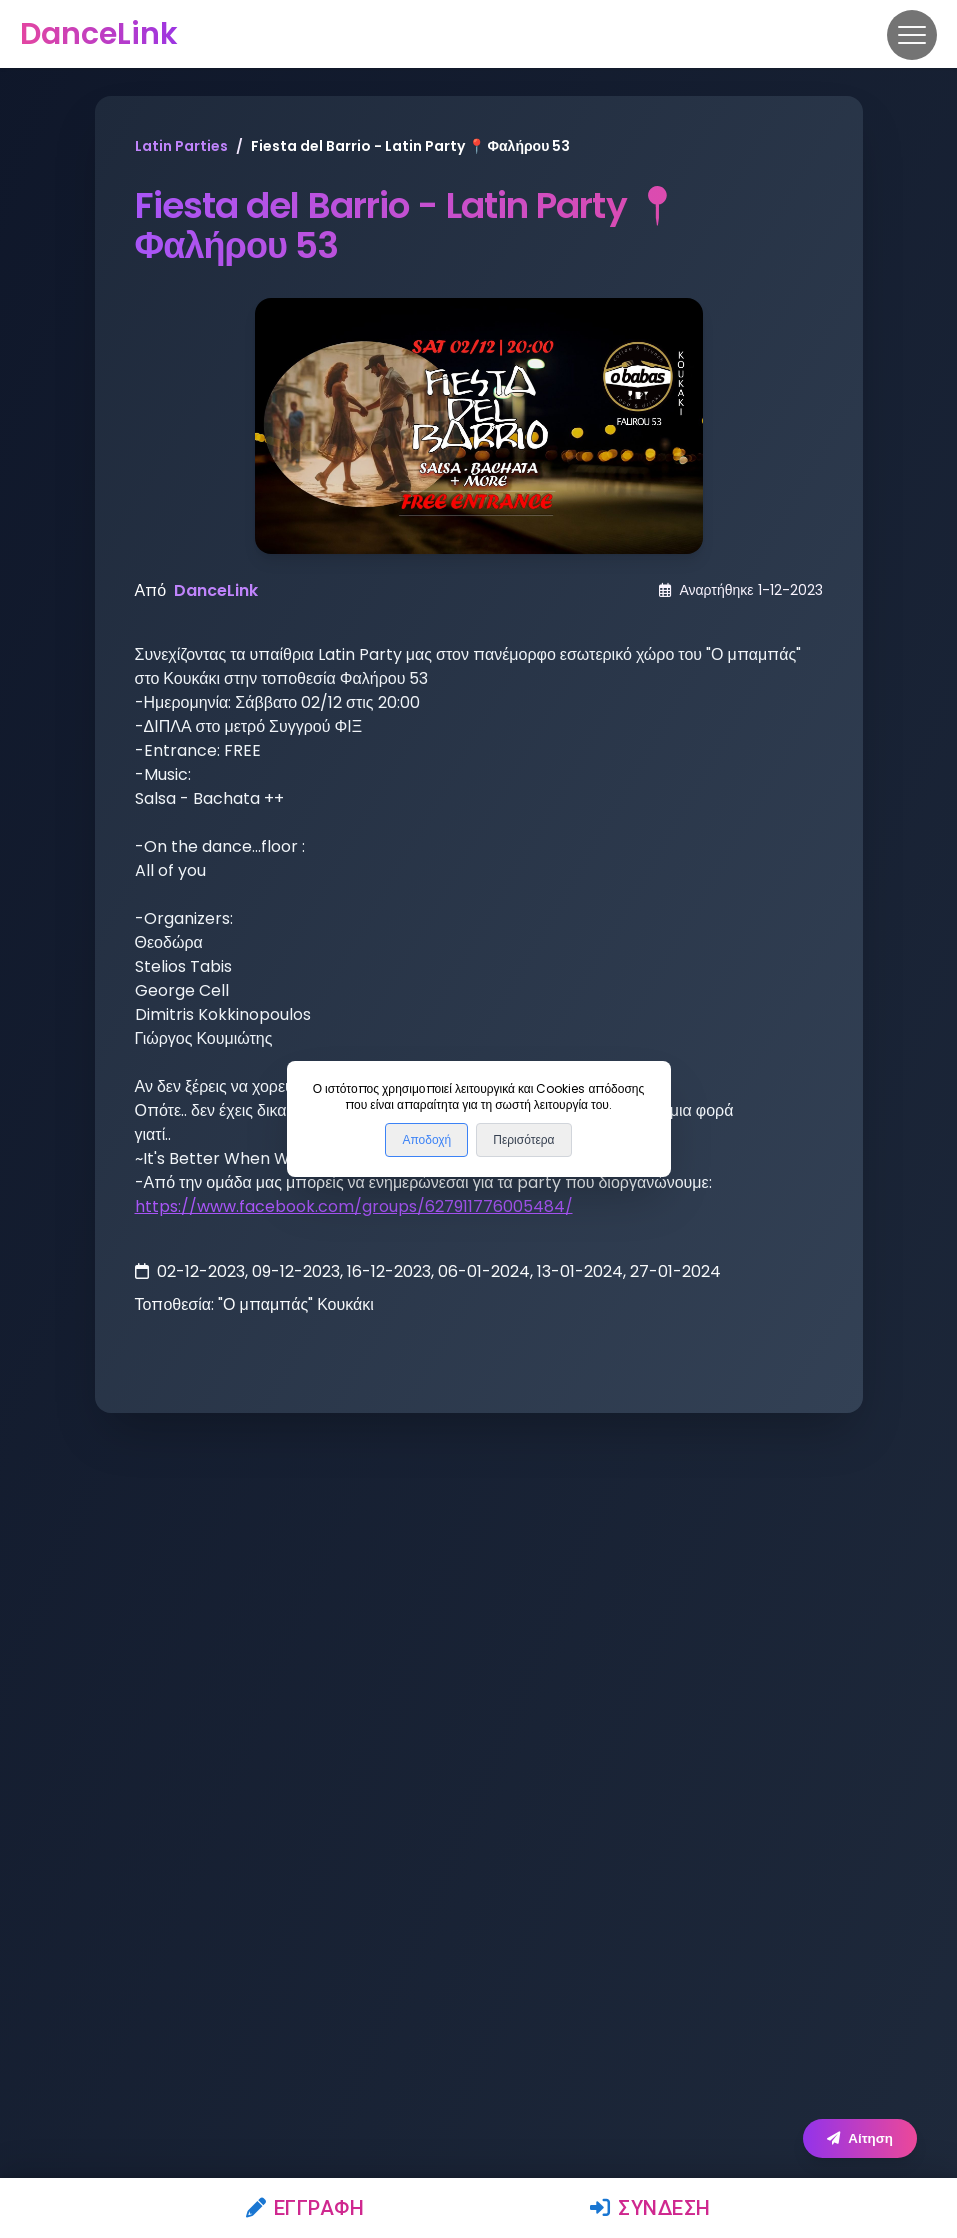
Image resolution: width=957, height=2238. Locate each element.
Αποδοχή (426, 1140)
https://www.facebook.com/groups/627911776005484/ (354, 1206)
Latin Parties (181, 146)
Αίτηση (860, 2138)
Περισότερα (523, 1140)
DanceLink (216, 590)
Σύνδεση (650, 2208)
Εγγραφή (305, 2208)
